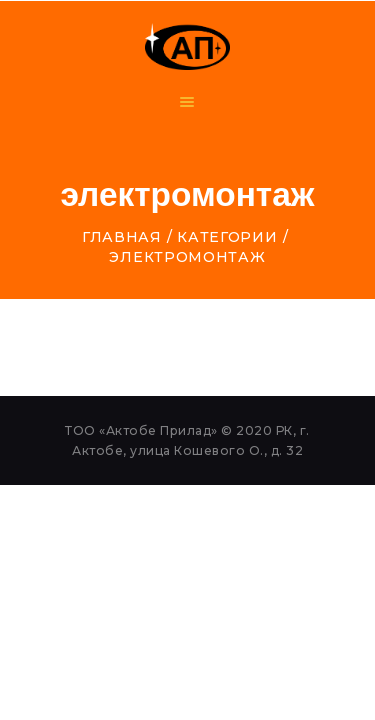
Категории (227, 237)
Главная (122, 237)
